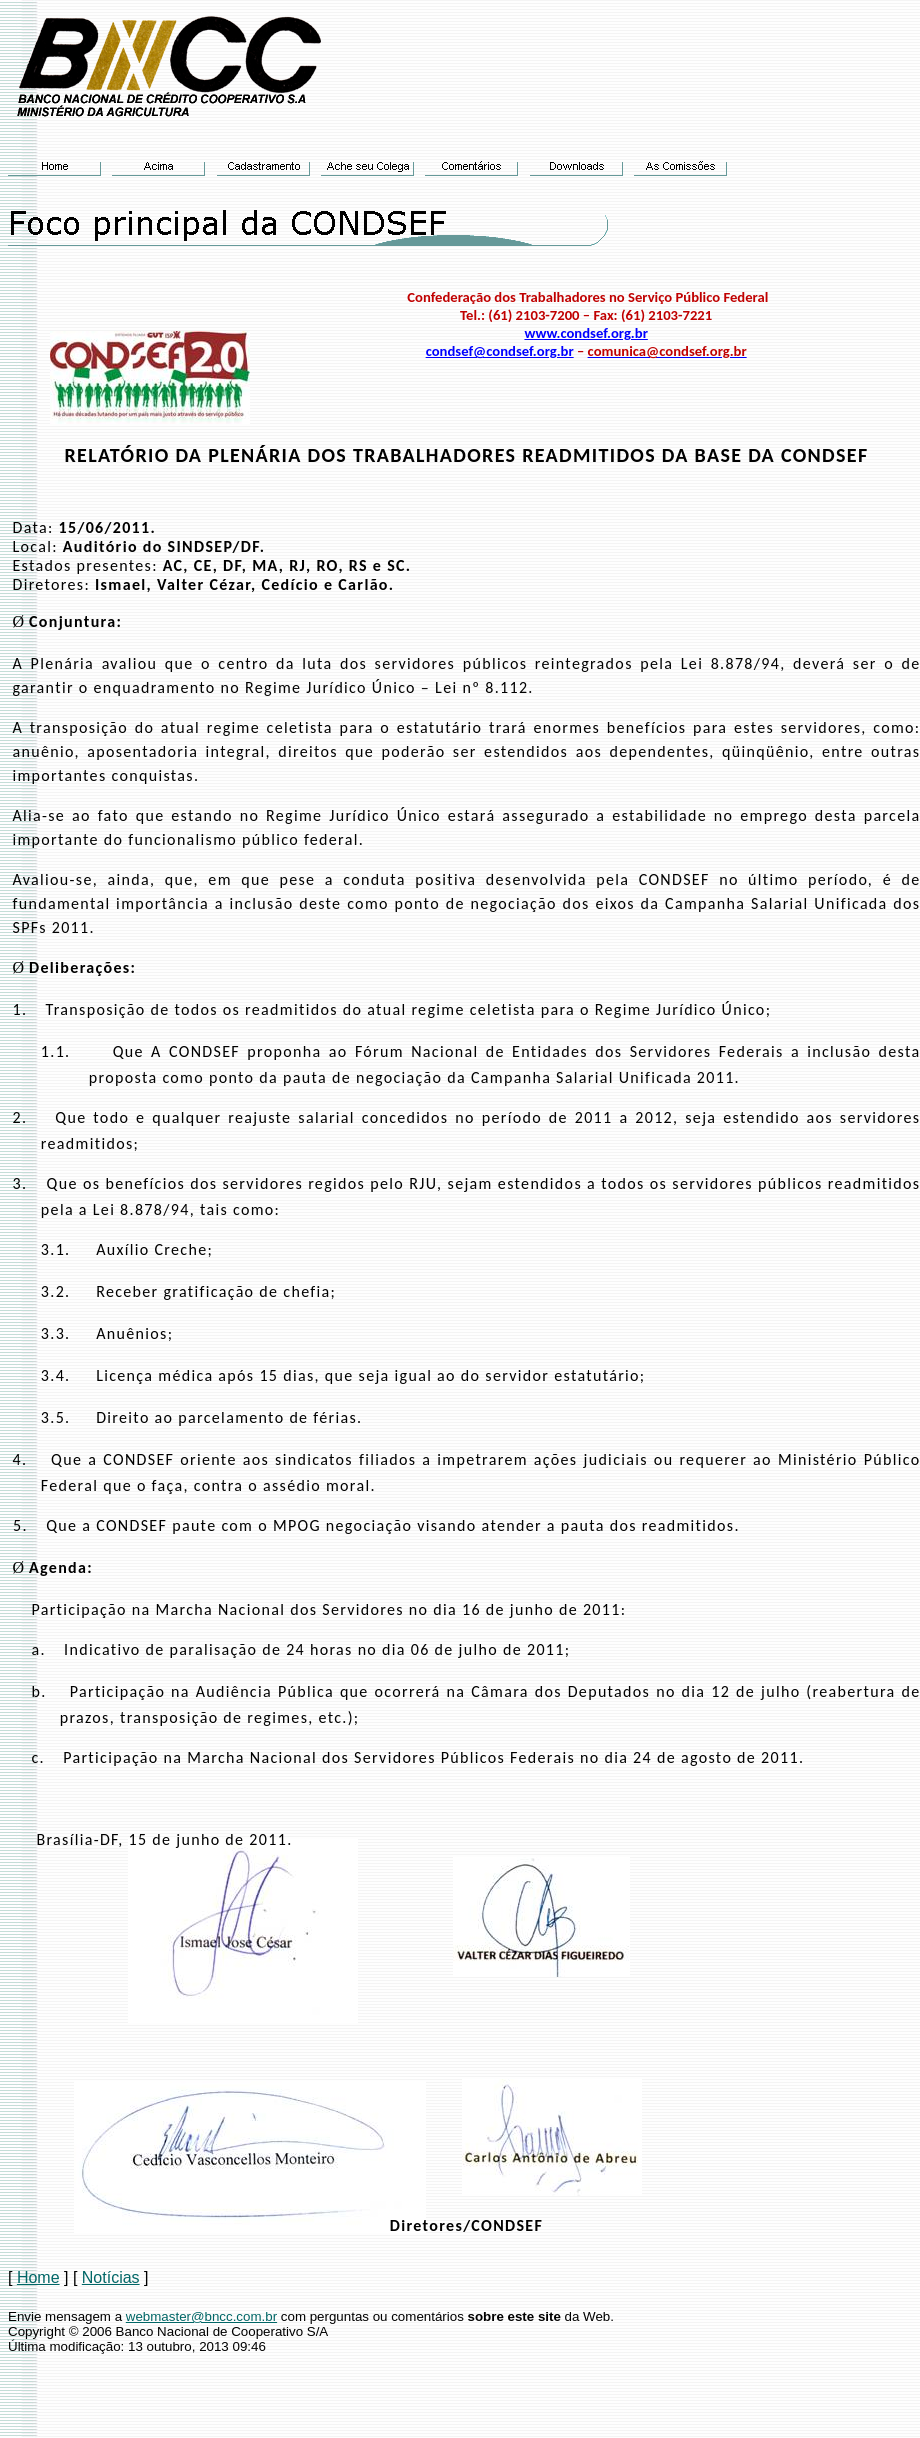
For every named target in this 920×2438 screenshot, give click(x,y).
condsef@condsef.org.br (500, 351)
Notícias (111, 2277)
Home (38, 2277)
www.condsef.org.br (585, 333)
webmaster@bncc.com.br (201, 2316)
